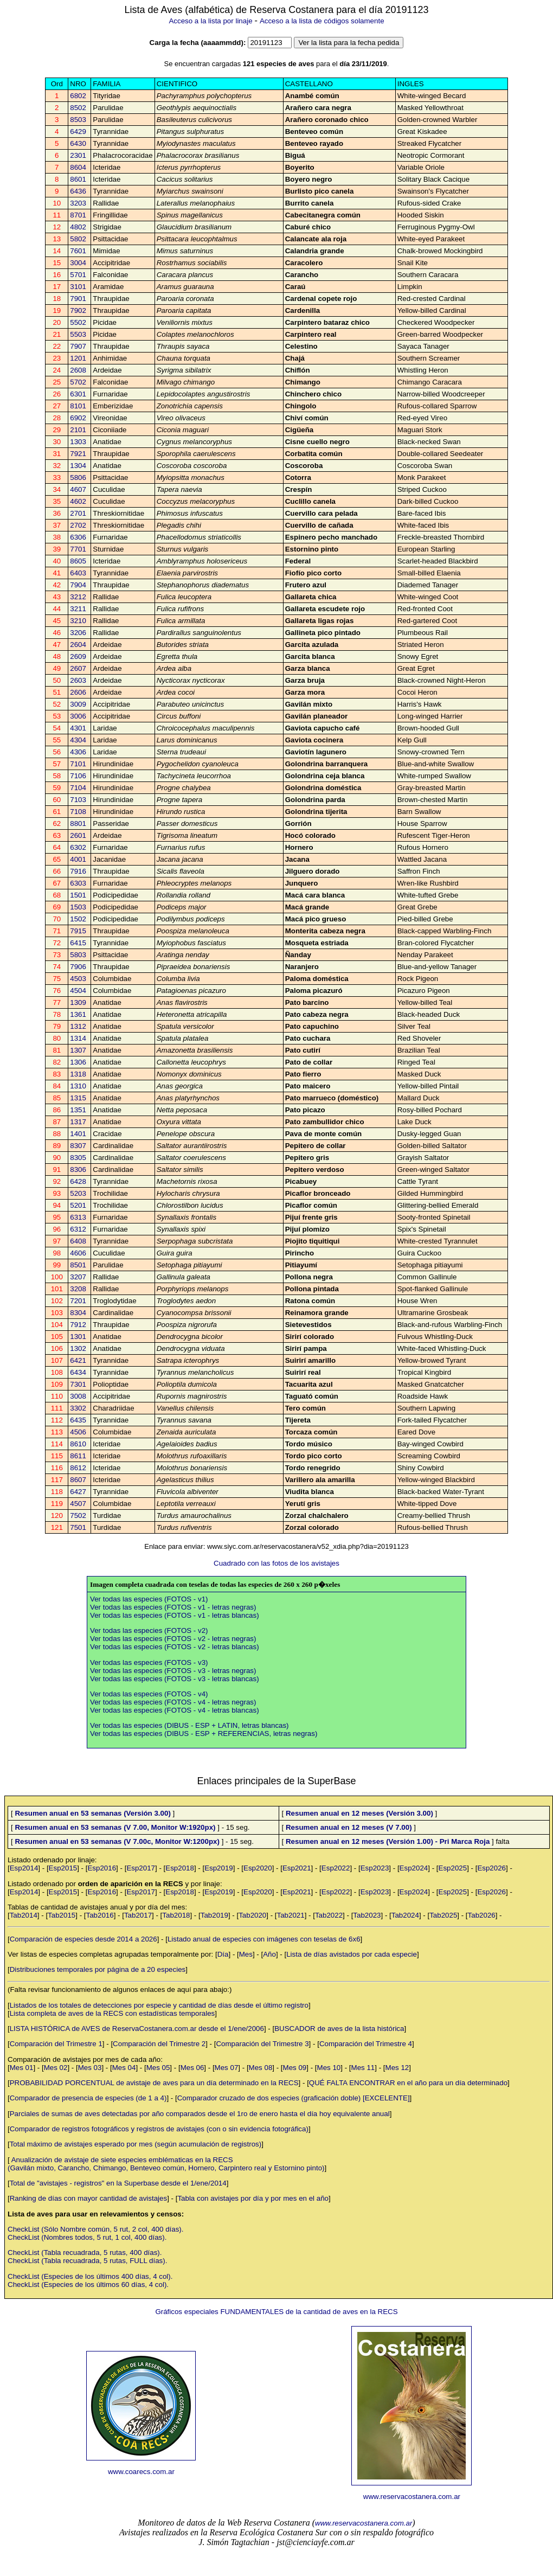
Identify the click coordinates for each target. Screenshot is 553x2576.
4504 (78, 990)
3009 (78, 704)
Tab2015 (61, 1915)
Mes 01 (22, 2068)
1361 (78, 1014)
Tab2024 (405, 1915)
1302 (78, 1348)
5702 (78, 382)
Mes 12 (397, 2068)
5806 (78, 477)
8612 (78, 1468)
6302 (78, 847)
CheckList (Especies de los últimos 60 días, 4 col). (88, 2284)
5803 (78, 955)
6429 (78, 131)
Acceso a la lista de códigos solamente (322, 21)
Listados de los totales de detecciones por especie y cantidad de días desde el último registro (159, 2005)
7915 (78, 931)
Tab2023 (367, 1915)
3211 (78, 609)
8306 (78, 1169)
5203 (78, 1193)
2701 (78, 513)
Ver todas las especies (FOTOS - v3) (149, 1662)
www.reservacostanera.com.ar (411, 2496)
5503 (78, 334)
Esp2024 (414, 1868)
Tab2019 (214, 1915)
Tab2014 (23, 1915)
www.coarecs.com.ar (141, 2472)
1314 (78, 1038)
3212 (78, 597)
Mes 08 (261, 2068)
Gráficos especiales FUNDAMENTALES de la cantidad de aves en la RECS (276, 2312)
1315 (78, 1098)
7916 (78, 871)
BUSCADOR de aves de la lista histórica (339, 2028)
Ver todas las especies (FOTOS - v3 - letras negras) (173, 1671)
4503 (78, 979)
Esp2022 (335, 1868)
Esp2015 (63, 1868)
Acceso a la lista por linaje (210, 21)
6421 (78, 1360)
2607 (78, 668)
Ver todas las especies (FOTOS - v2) (149, 1630)
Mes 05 (158, 2068)
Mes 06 (192, 2068)
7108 (78, 812)
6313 (78, 1217)
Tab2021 (291, 1915)
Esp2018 (179, 1868)
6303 (78, 883)
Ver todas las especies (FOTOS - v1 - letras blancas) (174, 1615)
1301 (78, 1336)
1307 (78, 1050)
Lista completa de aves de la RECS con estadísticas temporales (112, 2013)
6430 (78, 143)
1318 (78, 1074)
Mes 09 (295, 2068)
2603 (78, 680)
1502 (78, 919)
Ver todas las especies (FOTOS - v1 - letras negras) (173, 1607)
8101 (78, 406)
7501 (78, 1527)
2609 (78, 656)
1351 (78, 1110)
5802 (78, 239)
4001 (78, 859)
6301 (78, 394)
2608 (78, 370)
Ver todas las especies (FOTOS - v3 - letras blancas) (174, 1679)
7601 (78, 251)
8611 (78, 1456)
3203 (78, 203)
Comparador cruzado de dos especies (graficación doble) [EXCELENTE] (293, 2098)
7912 (78, 1325)
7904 (78, 585)
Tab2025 (443, 1915)
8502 (78, 108)
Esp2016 (101, 1868)
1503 (78, 907)
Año (269, 1954)
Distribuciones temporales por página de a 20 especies (98, 1969)
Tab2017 (138, 1915)
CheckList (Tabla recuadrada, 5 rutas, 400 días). (85, 2252)
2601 (78, 835)
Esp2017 (140, 1868)
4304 (78, 740)
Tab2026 (482, 1915)
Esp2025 (453, 1868)
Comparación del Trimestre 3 (262, 2044)
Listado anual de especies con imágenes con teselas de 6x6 (264, 1939)
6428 (78, 1181)
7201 (78, 1301)
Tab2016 (100, 1915)
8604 (78, 167)
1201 (78, 358)
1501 (78, 895)
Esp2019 (218, 1868)
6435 (78, 1420)
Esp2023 (375, 1868)
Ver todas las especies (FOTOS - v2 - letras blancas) (174, 1647)
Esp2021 (296, 1868)
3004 (78, 263)
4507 (78, 1504)
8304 (78, 1313)
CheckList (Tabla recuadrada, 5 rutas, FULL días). (87, 2261)
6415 (78, 943)
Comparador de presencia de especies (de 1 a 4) (88, 2098)
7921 (78, 454)
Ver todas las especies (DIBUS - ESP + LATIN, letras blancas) (189, 1725)
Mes (246, 1954)
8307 (78, 1146)
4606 (78, 1253)
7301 (78, 1384)
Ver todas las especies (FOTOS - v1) (149, 1599)
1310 (78, 1086)
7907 (78, 346)
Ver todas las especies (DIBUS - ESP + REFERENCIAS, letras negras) (203, 1733)
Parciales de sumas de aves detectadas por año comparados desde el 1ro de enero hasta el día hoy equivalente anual (200, 2114)
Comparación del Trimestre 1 (56, 2044)
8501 (78, 1265)
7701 (78, 549)
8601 (78, 179)
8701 (78, 215)
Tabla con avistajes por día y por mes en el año (253, 2198)
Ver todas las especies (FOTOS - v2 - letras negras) (173, 1639)
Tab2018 (176, 1915)
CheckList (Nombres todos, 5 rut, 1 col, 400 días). (87, 2237)
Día (223, 1954)
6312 (78, 1229)
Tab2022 (329, 1915)
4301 (78, 728)
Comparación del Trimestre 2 (159, 2044)
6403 (78, 573)
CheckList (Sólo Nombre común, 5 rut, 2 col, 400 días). (95, 2229)
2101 (78, 430)
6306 (78, 537)
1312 (78, 1026)
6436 (78, 191)
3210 (78, 621)
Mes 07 (227, 2068)
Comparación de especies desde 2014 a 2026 (83, 1939)
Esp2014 (24, 1868)
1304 (78, 466)
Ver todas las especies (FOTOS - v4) (149, 1694)
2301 (78, 155)
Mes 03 (90, 2068)
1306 (78, 1062)
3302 (78, 1408)
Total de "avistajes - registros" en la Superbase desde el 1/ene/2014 (118, 2183)
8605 (78, 561)
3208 (78, 1289)
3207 (78, 1277)
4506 (78, 1432)
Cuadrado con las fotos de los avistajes (276, 1563)
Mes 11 (363, 2068)
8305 (78, 1158)
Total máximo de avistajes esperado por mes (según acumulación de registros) (136, 2144)
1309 (78, 1002)
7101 (78, 764)
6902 (78, 418)
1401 (78, 1134)
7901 (78, 298)
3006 (78, 716)
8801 (78, 823)
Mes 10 (329, 2068)
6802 (78, 96)
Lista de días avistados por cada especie (351, 1954)
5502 (78, 322)
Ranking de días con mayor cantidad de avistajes (88, 2198)
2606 (78, 692)
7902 (78, 310)
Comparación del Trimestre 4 (365, 2044)
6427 (78, 1492)
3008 (78, 1396)
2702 (78, 525)
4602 (78, 501)
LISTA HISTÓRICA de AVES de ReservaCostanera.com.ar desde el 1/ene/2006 (137, 2028)
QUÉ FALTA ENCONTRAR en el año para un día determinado (408, 2083)
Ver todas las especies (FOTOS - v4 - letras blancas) (174, 1710)
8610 (78, 1444)
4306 (78, 752)
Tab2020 (252, 1915)
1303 (78, 442)
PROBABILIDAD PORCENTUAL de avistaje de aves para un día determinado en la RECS (154, 2083)
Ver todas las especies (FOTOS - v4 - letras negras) (173, 1702)
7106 (78, 776)
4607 (78, 489)
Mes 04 (124, 2068)
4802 (78, 227)
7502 (78, 1515)
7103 (78, 800)
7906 (78, 967)
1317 (78, 1122)
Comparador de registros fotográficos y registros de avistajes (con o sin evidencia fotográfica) (159, 2129)
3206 (78, 633)
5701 (78, 275)
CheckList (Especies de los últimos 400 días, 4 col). (90, 2276)
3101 (78, 287)
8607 (78, 1480)
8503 (78, 120)
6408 (78, 1241)
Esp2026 (491, 1868)
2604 (78, 644)
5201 (78, 1205)
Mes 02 (56, 2068)
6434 (78, 1372)
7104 (78, 788)
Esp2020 (257, 1868)
